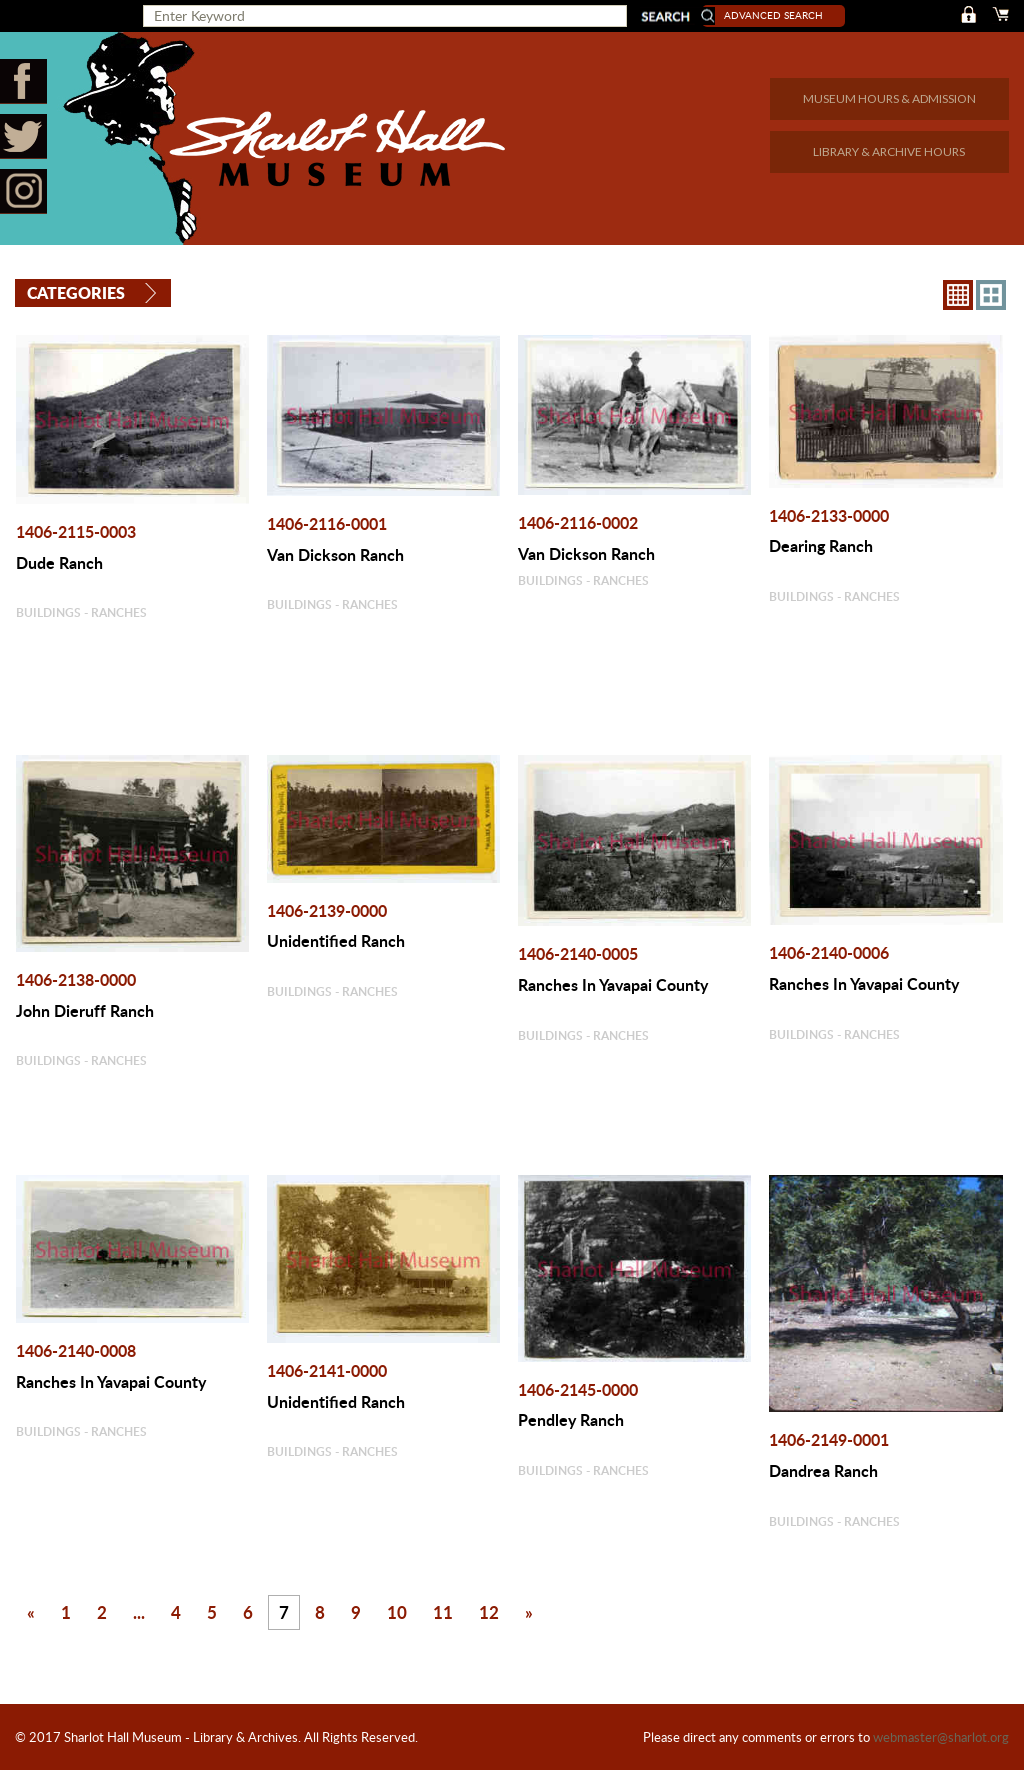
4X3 (991, 293)
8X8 (958, 293)
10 (396, 1610)
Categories (76, 291)
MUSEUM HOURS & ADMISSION (889, 98)
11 (442, 1610)
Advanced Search (784, 15)
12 (488, 1610)
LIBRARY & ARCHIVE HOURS (889, 151)
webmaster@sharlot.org (941, 1737)
